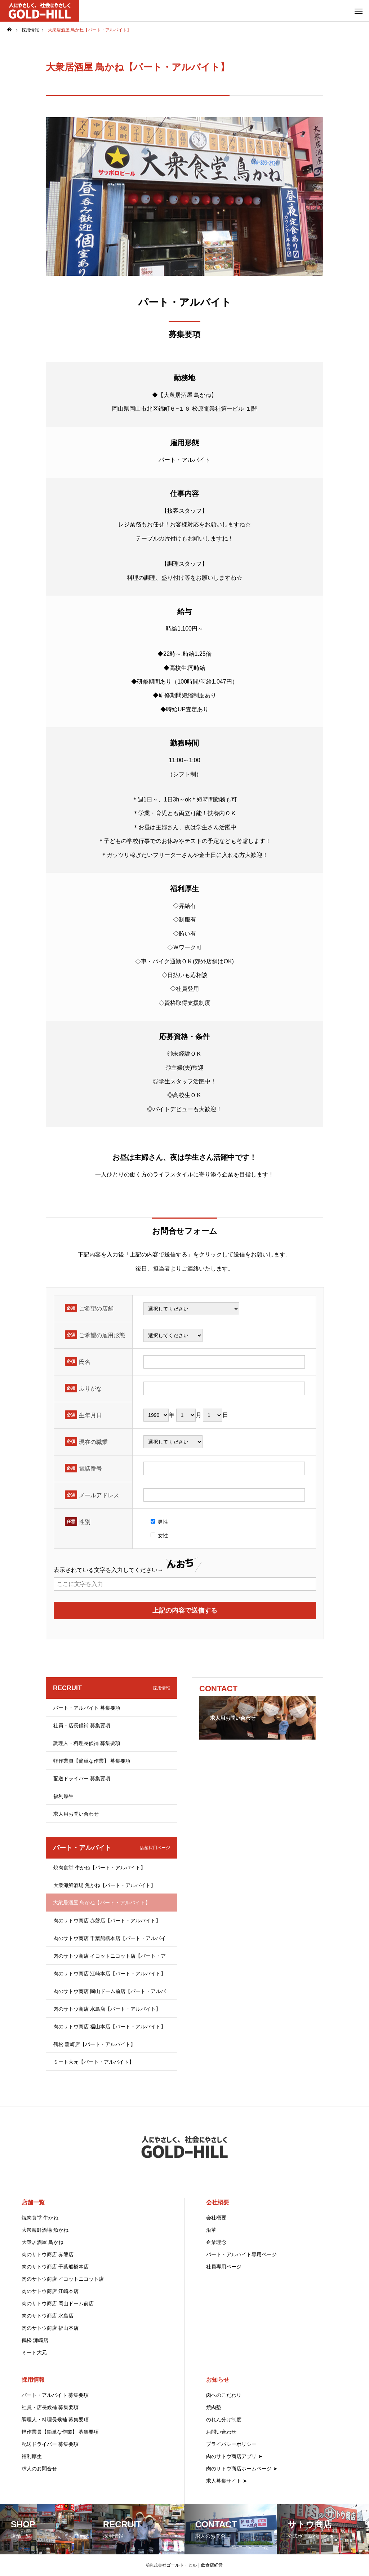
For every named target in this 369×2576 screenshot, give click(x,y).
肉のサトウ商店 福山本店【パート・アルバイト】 (109, 2026)
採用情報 (33, 2380)
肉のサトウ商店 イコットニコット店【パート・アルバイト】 (109, 1959)
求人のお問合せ (39, 2468)
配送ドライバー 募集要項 (81, 1778)
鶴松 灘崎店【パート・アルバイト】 (94, 2044)
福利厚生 (63, 1796)
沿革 (211, 2230)
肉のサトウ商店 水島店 (48, 2316)
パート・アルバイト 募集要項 (86, 1708)
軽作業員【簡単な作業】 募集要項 (91, 1761)
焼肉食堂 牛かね (40, 2218)
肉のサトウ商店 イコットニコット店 (63, 2279)
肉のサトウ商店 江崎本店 (50, 2291)
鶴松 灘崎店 (35, 2340)
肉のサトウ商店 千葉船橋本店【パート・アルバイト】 (109, 1941)
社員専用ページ (223, 2267)
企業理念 (216, 2242)
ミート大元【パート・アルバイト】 (93, 2062)
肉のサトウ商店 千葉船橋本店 (55, 2267)
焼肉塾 (213, 2407)
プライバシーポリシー (231, 2444)
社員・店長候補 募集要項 (81, 1725)
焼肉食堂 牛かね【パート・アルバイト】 (99, 1867)
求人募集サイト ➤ (226, 2481)
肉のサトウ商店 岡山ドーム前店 (58, 2303)
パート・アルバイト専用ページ (241, 2254)
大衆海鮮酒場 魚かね (45, 2230)
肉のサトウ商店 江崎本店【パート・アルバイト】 (109, 1973)
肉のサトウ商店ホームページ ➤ (241, 2468)
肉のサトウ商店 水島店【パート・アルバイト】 (107, 2009)
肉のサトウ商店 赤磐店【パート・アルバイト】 (107, 1920)
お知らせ (217, 2380)
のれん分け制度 (223, 2419)
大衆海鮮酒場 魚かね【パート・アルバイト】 (104, 1885)
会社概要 (217, 2202)
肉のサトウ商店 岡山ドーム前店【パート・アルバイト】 (109, 1994)
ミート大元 (34, 2352)
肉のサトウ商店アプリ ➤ (234, 2456)
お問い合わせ (221, 2432)
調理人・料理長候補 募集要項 (86, 1743)
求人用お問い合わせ (76, 1814)
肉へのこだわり (223, 2395)
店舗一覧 (33, 2202)
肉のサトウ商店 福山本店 (50, 2328)
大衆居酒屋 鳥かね (42, 2242)
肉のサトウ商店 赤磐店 (48, 2254)
